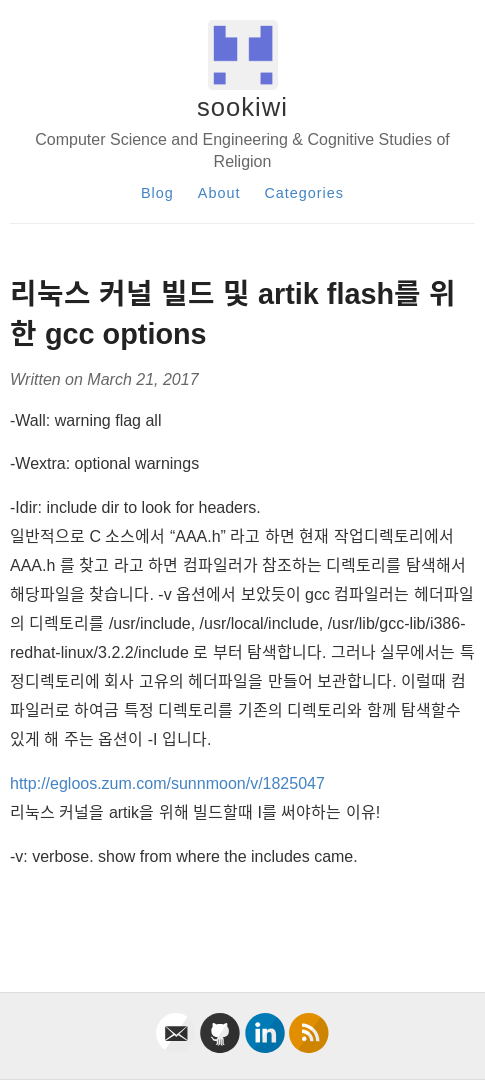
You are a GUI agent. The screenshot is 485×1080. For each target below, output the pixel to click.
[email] (178, 1047)
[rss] (309, 1047)
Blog (157, 193)
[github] (222, 1047)
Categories (304, 193)
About (219, 193)
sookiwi (242, 107)
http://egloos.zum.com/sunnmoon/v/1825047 (167, 783)
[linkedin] (267, 1047)
